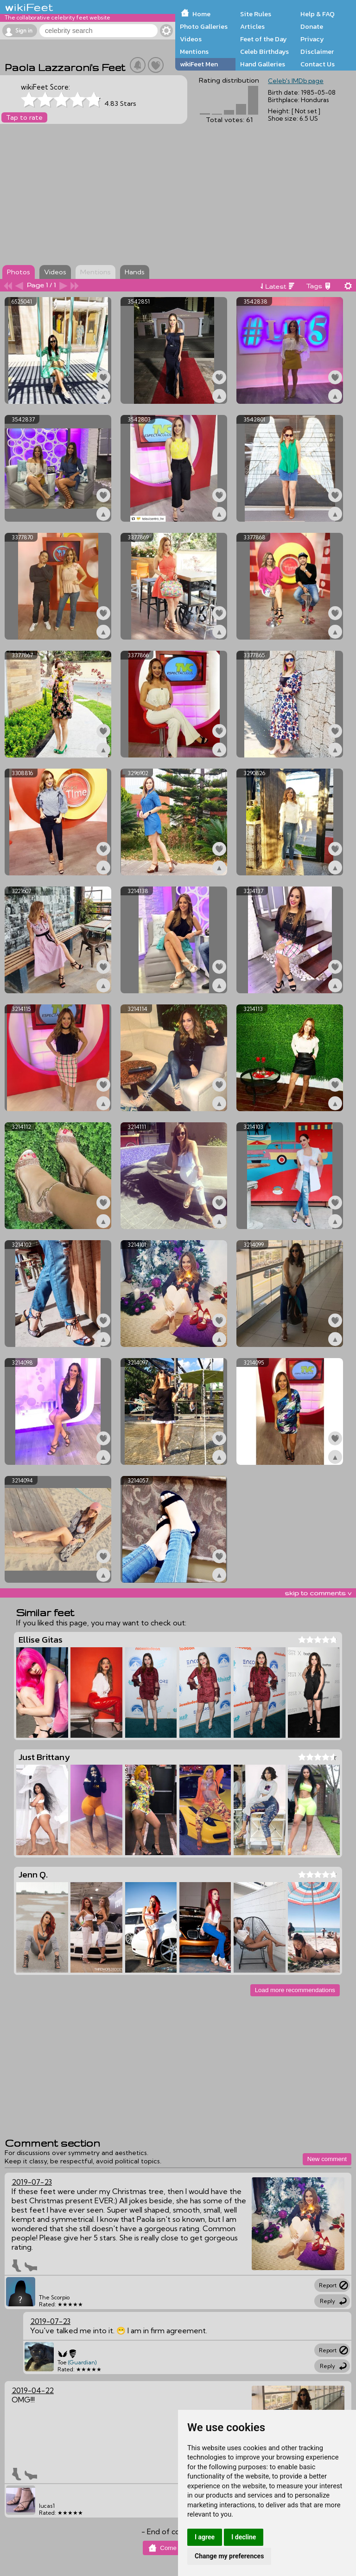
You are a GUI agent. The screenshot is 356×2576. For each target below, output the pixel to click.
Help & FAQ (317, 14)
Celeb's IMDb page (296, 80)
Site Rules (255, 14)
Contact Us (317, 64)
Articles (252, 26)
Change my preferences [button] (229, 2556)
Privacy (312, 39)
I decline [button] (243, 2537)
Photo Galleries (204, 26)
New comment (327, 2158)
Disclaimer (317, 51)
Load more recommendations (295, 1990)
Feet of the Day (263, 39)
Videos (191, 39)
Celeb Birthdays (264, 51)
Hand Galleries (262, 64)
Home (201, 14)
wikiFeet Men (199, 64)
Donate (311, 26)
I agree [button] (205, 2537)
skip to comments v (318, 1593)
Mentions (194, 51)
